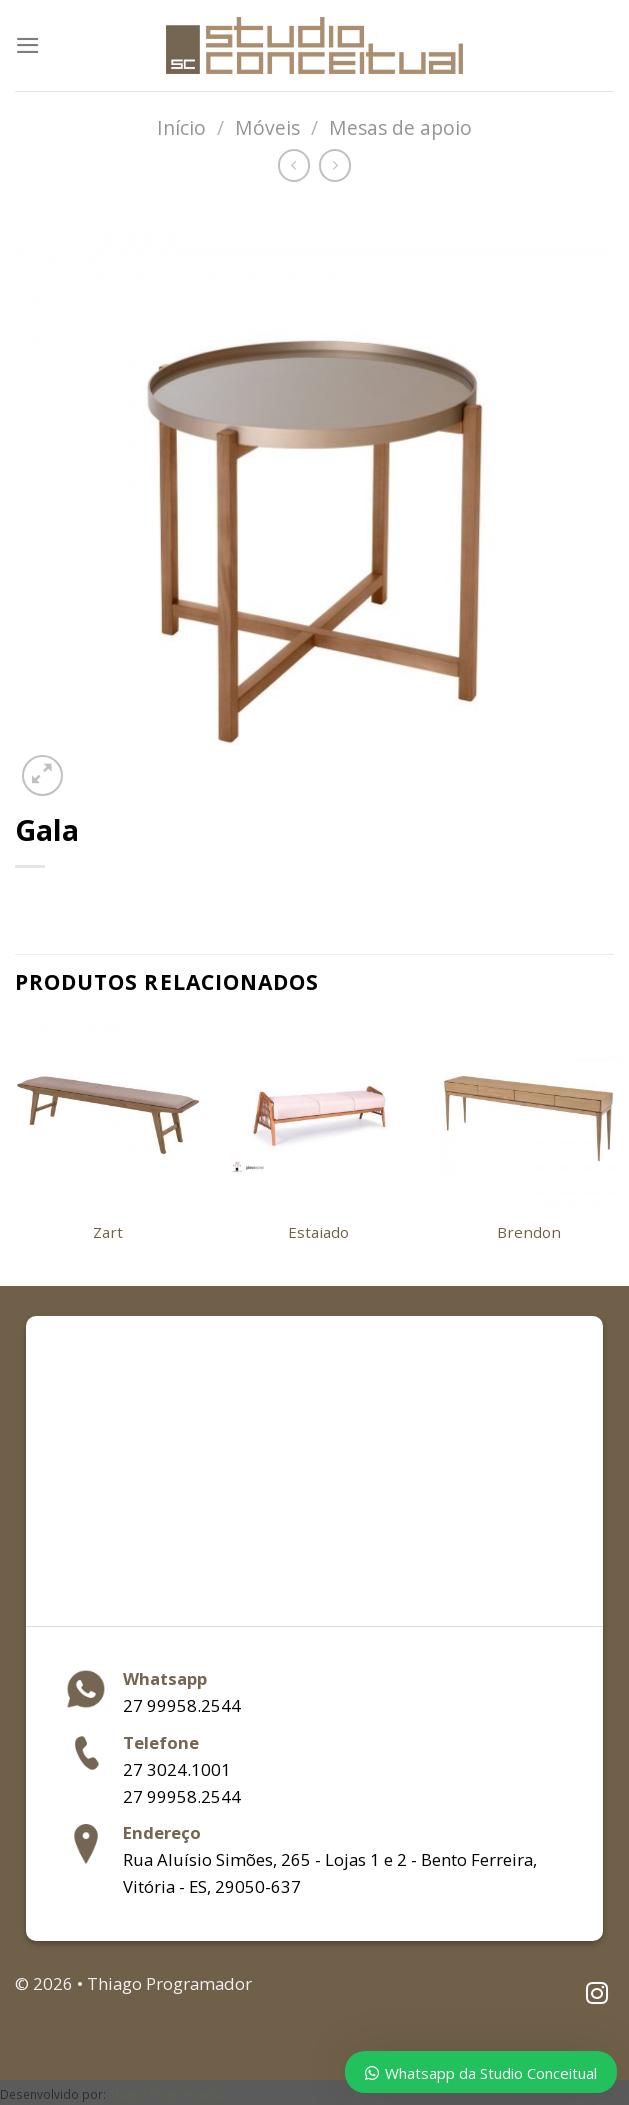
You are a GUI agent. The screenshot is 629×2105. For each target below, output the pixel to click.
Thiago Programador (168, 2094)
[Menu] (28, 45)
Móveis (267, 127)
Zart (108, 1232)
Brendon (529, 1232)
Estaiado (318, 1232)
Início (181, 127)
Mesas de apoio (400, 127)
